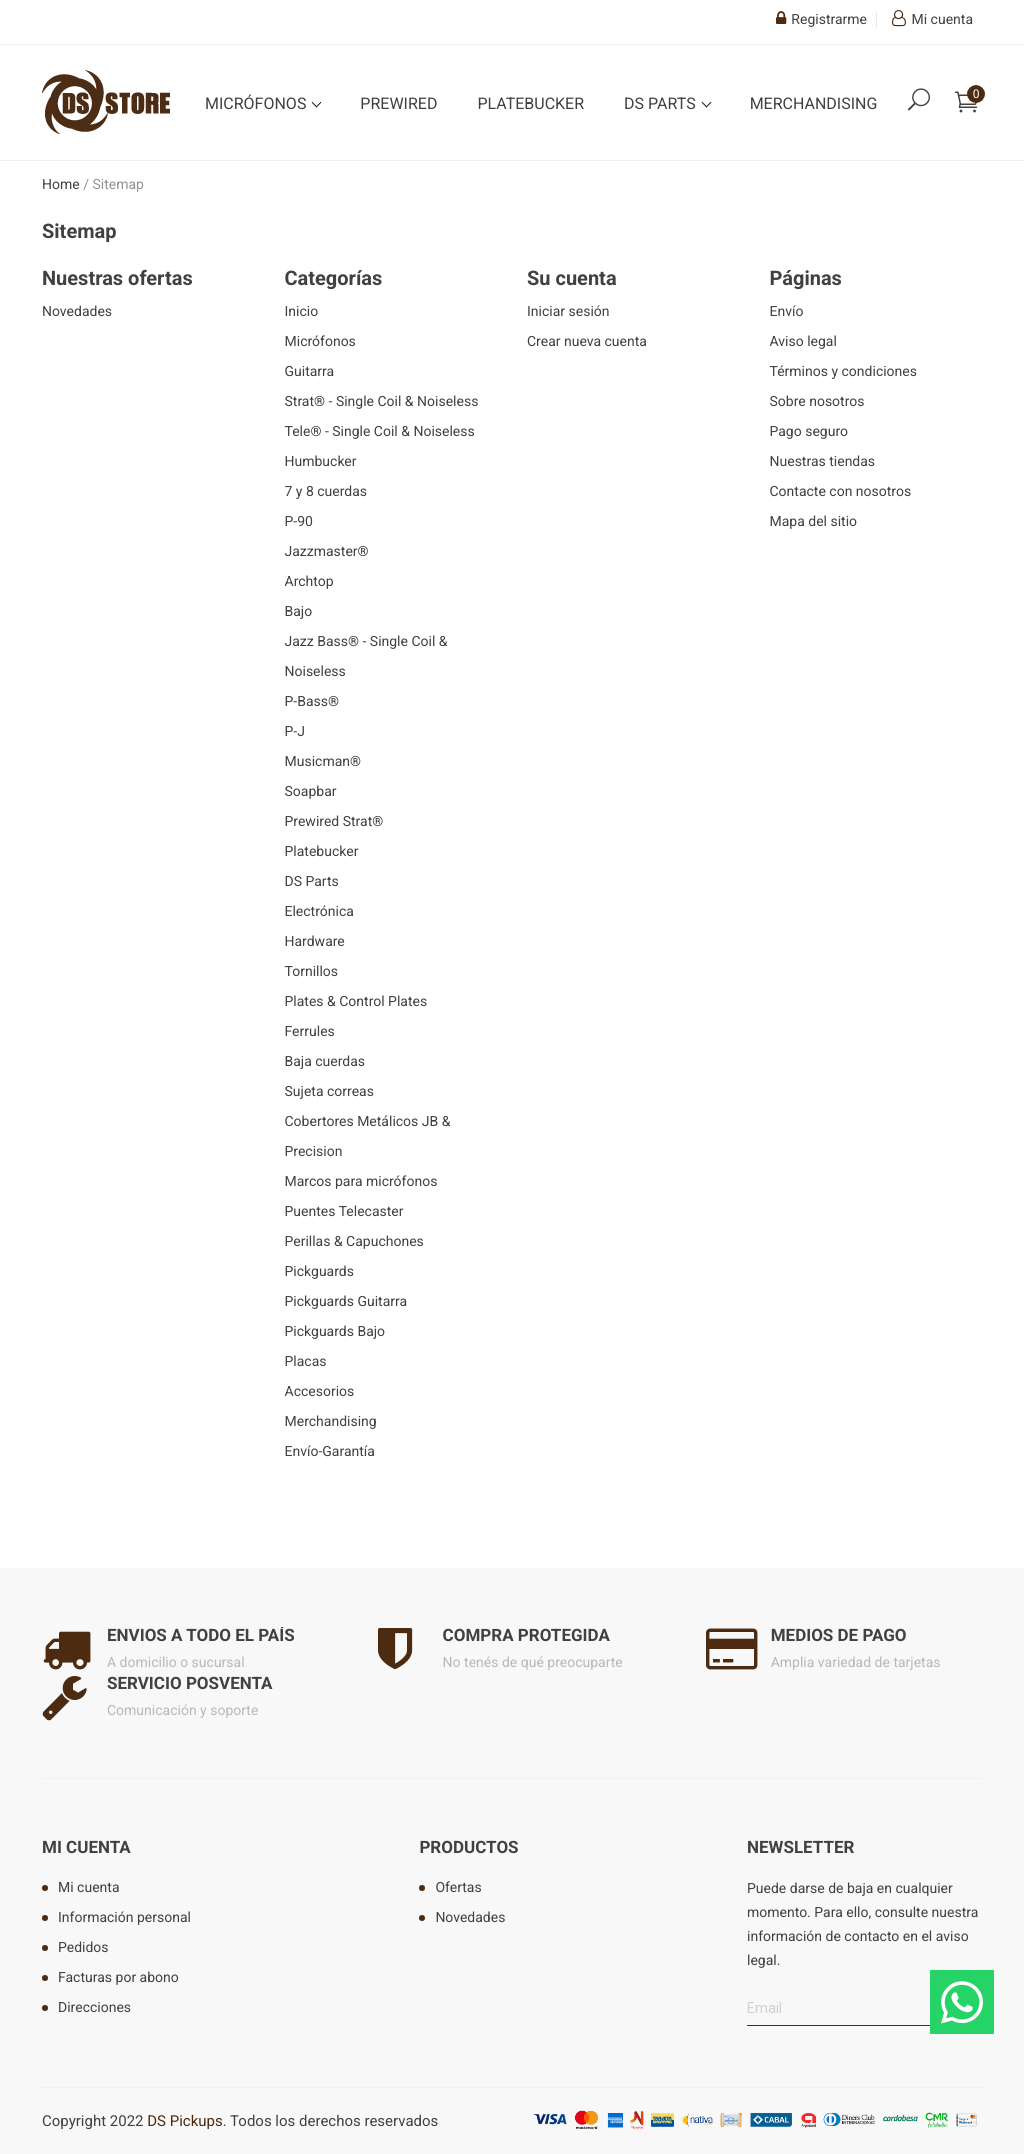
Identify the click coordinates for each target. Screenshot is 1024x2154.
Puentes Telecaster (344, 1212)
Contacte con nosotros (841, 492)
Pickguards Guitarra (346, 1302)
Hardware (315, 942)
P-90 (299, 522)
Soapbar (311, 792)
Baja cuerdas (325, 1062)
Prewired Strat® (334, 822)
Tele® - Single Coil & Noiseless (380, 432)
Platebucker (530, 103)
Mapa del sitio (814, 522)
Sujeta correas (329, 1092)
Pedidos (83, 1948)
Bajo (299, 612)
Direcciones (94, 2008)
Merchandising (814, 103)
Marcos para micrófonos (361, 1182)
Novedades (77, 312)
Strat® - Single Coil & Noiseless (382, 402)
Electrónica (319, 912)
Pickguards (319, 1272)
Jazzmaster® (327, 552)
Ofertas (458, 1888)
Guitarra (310, 372)
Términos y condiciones (843, 372)
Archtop (309, 582)
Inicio (302, 312)
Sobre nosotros (817, 402)
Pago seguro (809, 432)
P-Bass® (312, 702)
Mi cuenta (86, 1848)
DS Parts (662, 103)
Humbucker (321, 462)
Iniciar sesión (568, 312)
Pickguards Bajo (335, 1332)
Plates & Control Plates (356, 1002)
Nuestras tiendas (823, 462)
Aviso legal (803, 342)
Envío (787, 312)
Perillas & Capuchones (354, 1242)
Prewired (398, 103)
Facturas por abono (118, 1978)
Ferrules (310, 1032)
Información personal (124, 1918)
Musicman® (323, 762)
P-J (295, 732)
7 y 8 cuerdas (326, 492)
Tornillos (312, 972)
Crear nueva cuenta (587, 342)
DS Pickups (184, 2121)
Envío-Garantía (330, 1452)
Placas (306, 1362)
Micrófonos (257, 103)
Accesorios (320, 1392)
